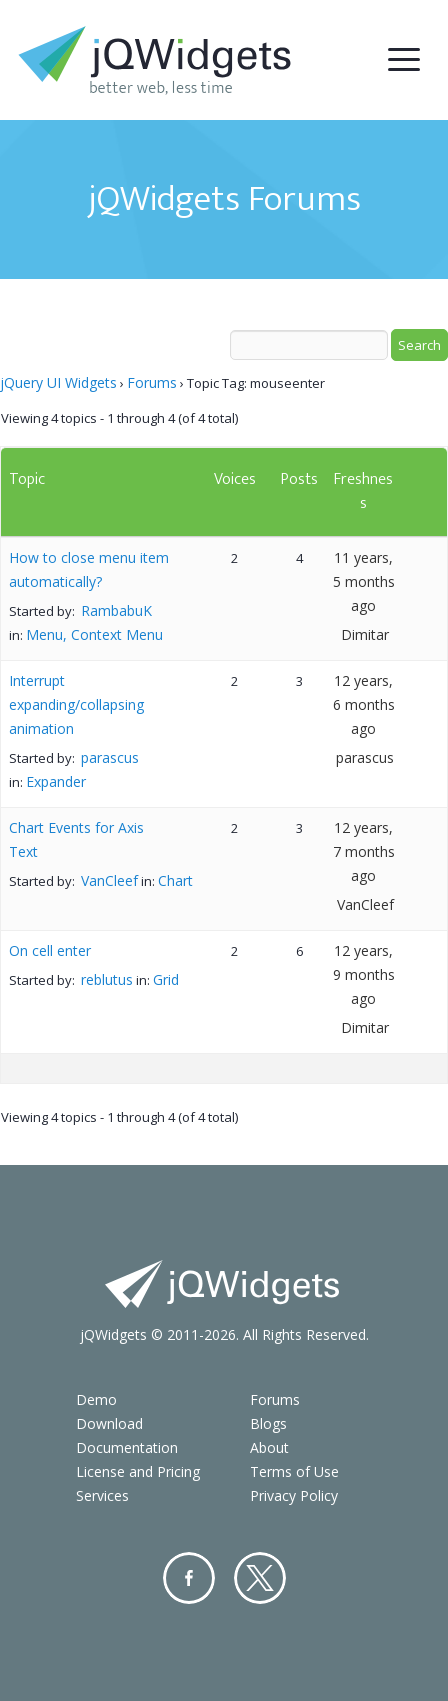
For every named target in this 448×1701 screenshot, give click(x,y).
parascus (110, 757)
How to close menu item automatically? (89, 569)
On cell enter (50, 950)
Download (109, 1423)
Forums (152, 382)
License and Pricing (138, 1471)
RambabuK (116, 610)
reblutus (107, 979)
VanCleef (109, 880)
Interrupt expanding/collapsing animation (76, 704)
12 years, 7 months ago (364, 851)
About (269, 1447)
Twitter (260, 1578)
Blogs (268, 1423)
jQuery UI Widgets (58, 382)
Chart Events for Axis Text (76, 839)
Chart (175, 880)
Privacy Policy (294, 1495)
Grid (166, 979)
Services (102, 1495)
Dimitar (365, 634)
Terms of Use (294, 1471)
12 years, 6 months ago (364, 704)
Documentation (127, 1447)
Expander (56, 781)
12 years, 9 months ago (364, 974)
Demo (96, 1399)
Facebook (189, 1578)
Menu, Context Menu (94, 634)
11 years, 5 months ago (364, 581)
